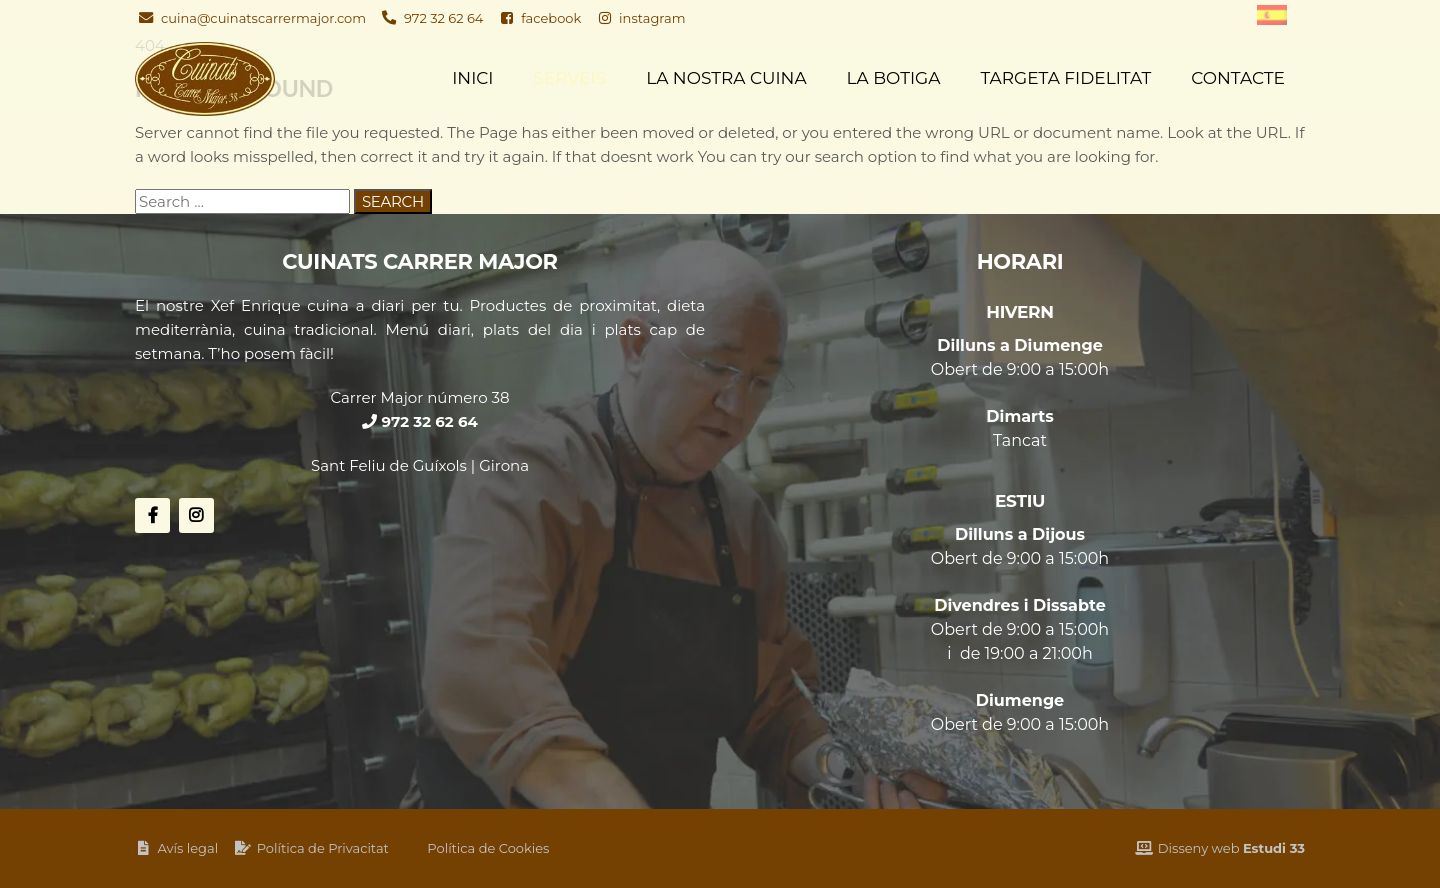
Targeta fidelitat (1065, 78)
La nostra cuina (726, 78)
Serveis (570, 78)
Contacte (1238, 78)
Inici (472, 78)
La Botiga (894, 78)
